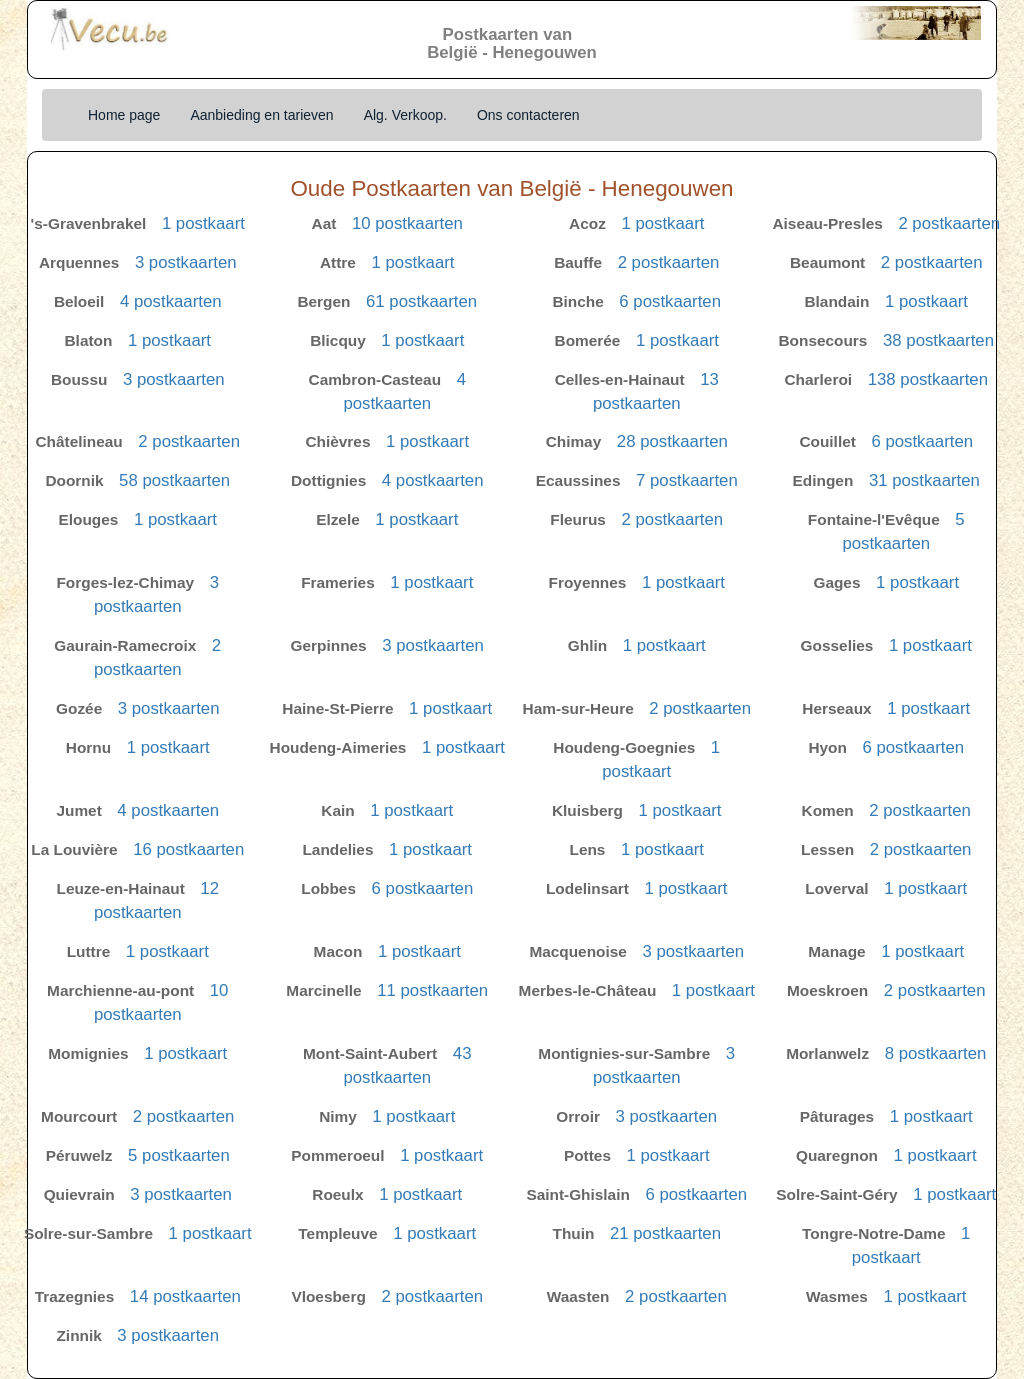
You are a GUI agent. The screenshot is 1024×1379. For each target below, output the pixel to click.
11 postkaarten (432, 990)
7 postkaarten (687, 480)
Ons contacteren (528, 115)
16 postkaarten (188, 849)
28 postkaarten (672, 441)
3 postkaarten (186, 262)
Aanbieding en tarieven (261, 115)
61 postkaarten (421, 301)
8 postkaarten (936, 1053)
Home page (124, 115)
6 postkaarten (670, 301)
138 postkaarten (928, 379)
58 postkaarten (174, 480)
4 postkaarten (171, 301)
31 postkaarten (924, 480)
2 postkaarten (949, 223)
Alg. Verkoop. (405, 115)
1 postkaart (203, 223)
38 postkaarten (938, 340)
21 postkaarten (665, 1233)
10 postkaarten (407, 223)
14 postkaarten (185, 1296)
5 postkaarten (179, 1155)
